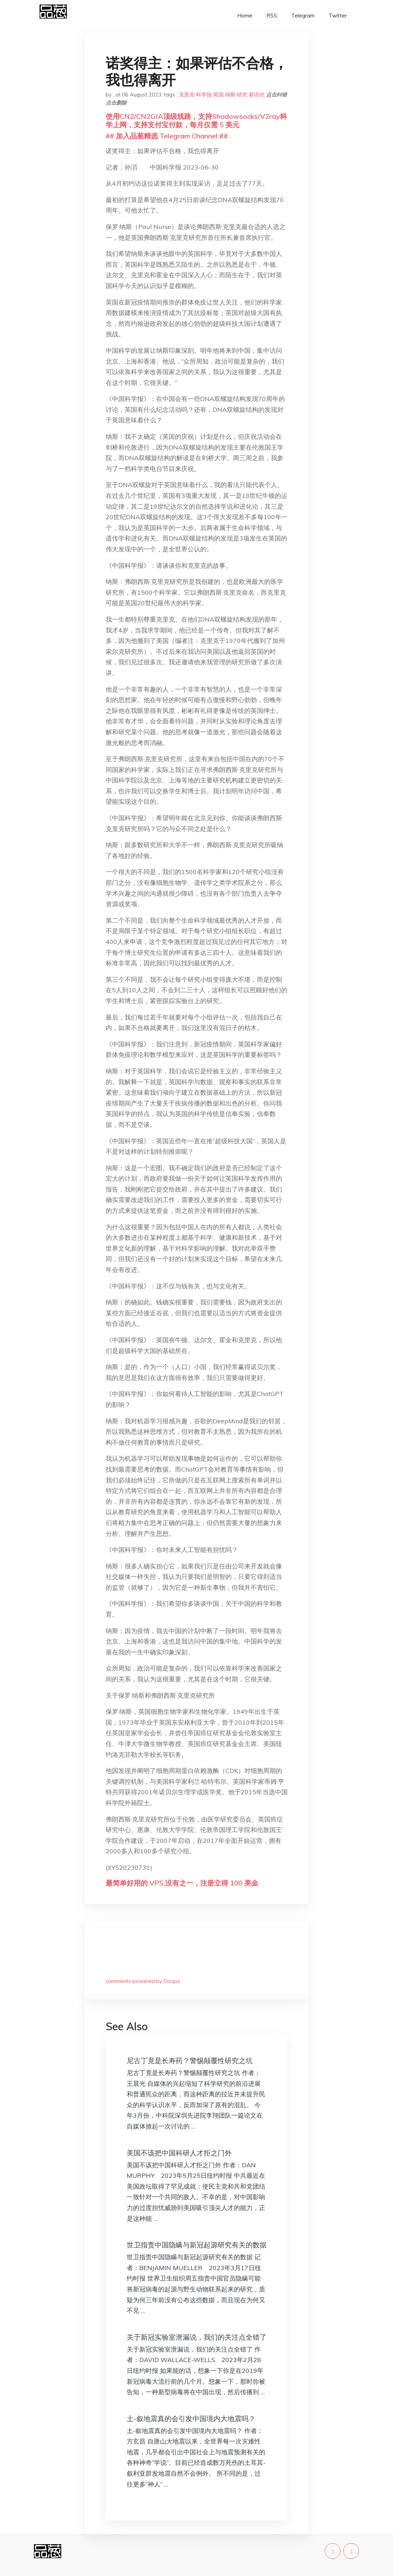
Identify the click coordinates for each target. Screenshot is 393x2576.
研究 (242, 94)
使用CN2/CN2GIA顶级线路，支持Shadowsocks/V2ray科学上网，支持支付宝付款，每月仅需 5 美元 (196, 120)
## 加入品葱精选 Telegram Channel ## (167, 135)
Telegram (303, 15)
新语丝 (257, 94)
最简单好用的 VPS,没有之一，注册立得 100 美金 (182, 1883)
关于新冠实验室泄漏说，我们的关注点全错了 (197, 2337)
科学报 (204, 94)
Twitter (338, 15)
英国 (218, 94)
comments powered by (143, 1981)
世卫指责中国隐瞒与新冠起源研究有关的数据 (197, 2244)
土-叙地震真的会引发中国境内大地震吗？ (191, 2418)
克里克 (187, 94)
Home (244, 15)
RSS (271, 15)
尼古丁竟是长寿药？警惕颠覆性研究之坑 (190, 2060)
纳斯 (230, 94)
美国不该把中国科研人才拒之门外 (179, 2152)
